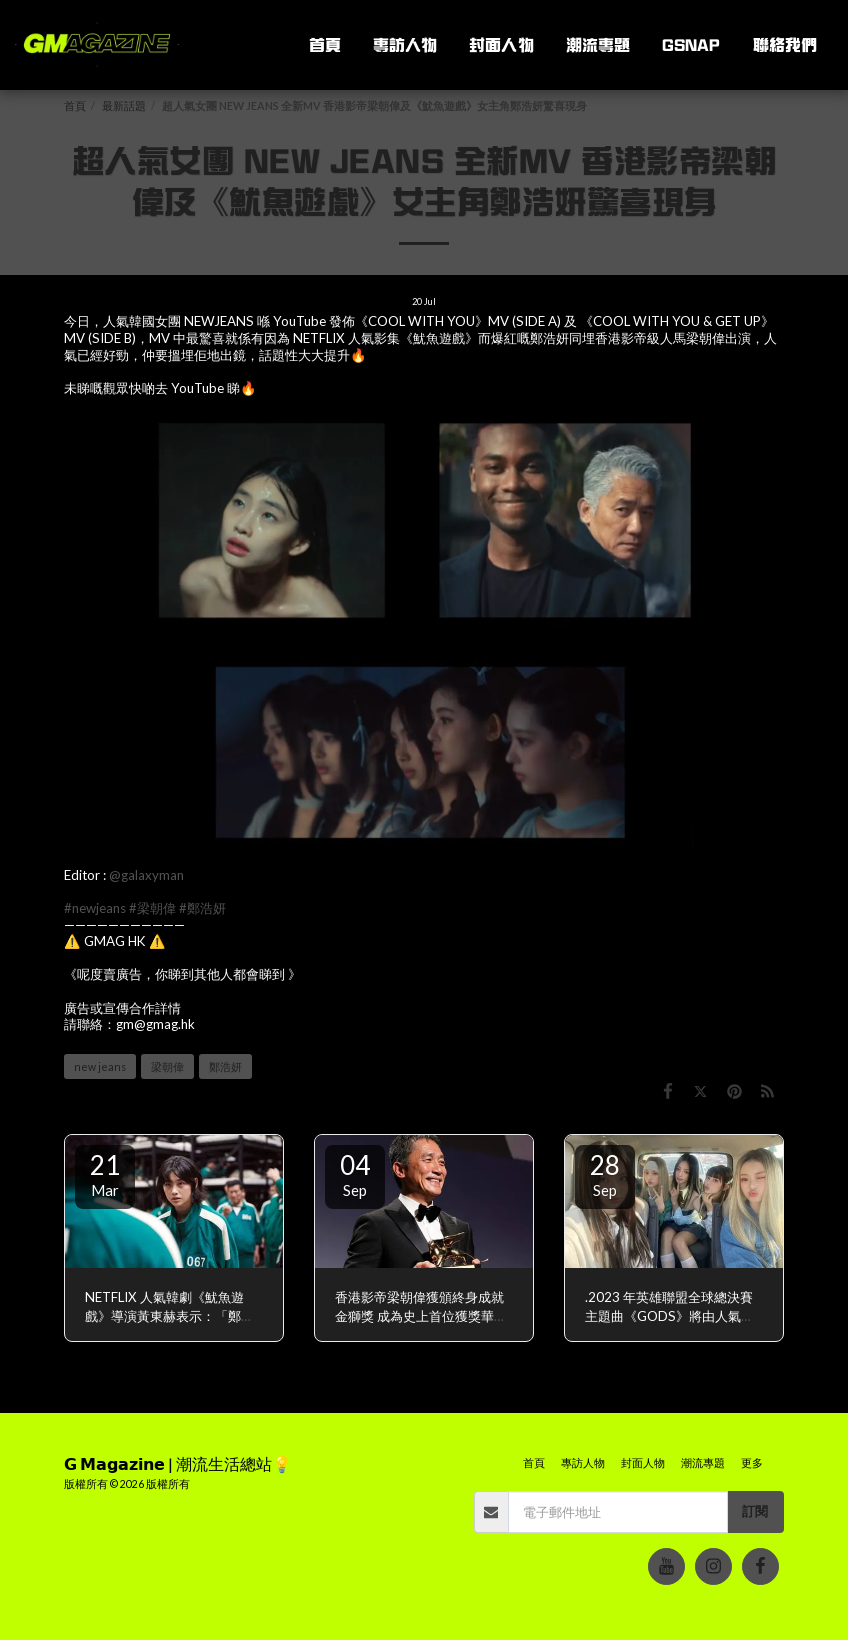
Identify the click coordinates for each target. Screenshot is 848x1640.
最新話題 (124, 105)
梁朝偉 (167, 1066)
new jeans (100, 1066)
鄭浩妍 (225, 1066)
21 (105, 1174)
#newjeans (95, 908)
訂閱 (755, 1511)
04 (355, 1174)
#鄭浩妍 (202, 908)
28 (605, 1174)
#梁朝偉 (152, 908)
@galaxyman (146, 875)
